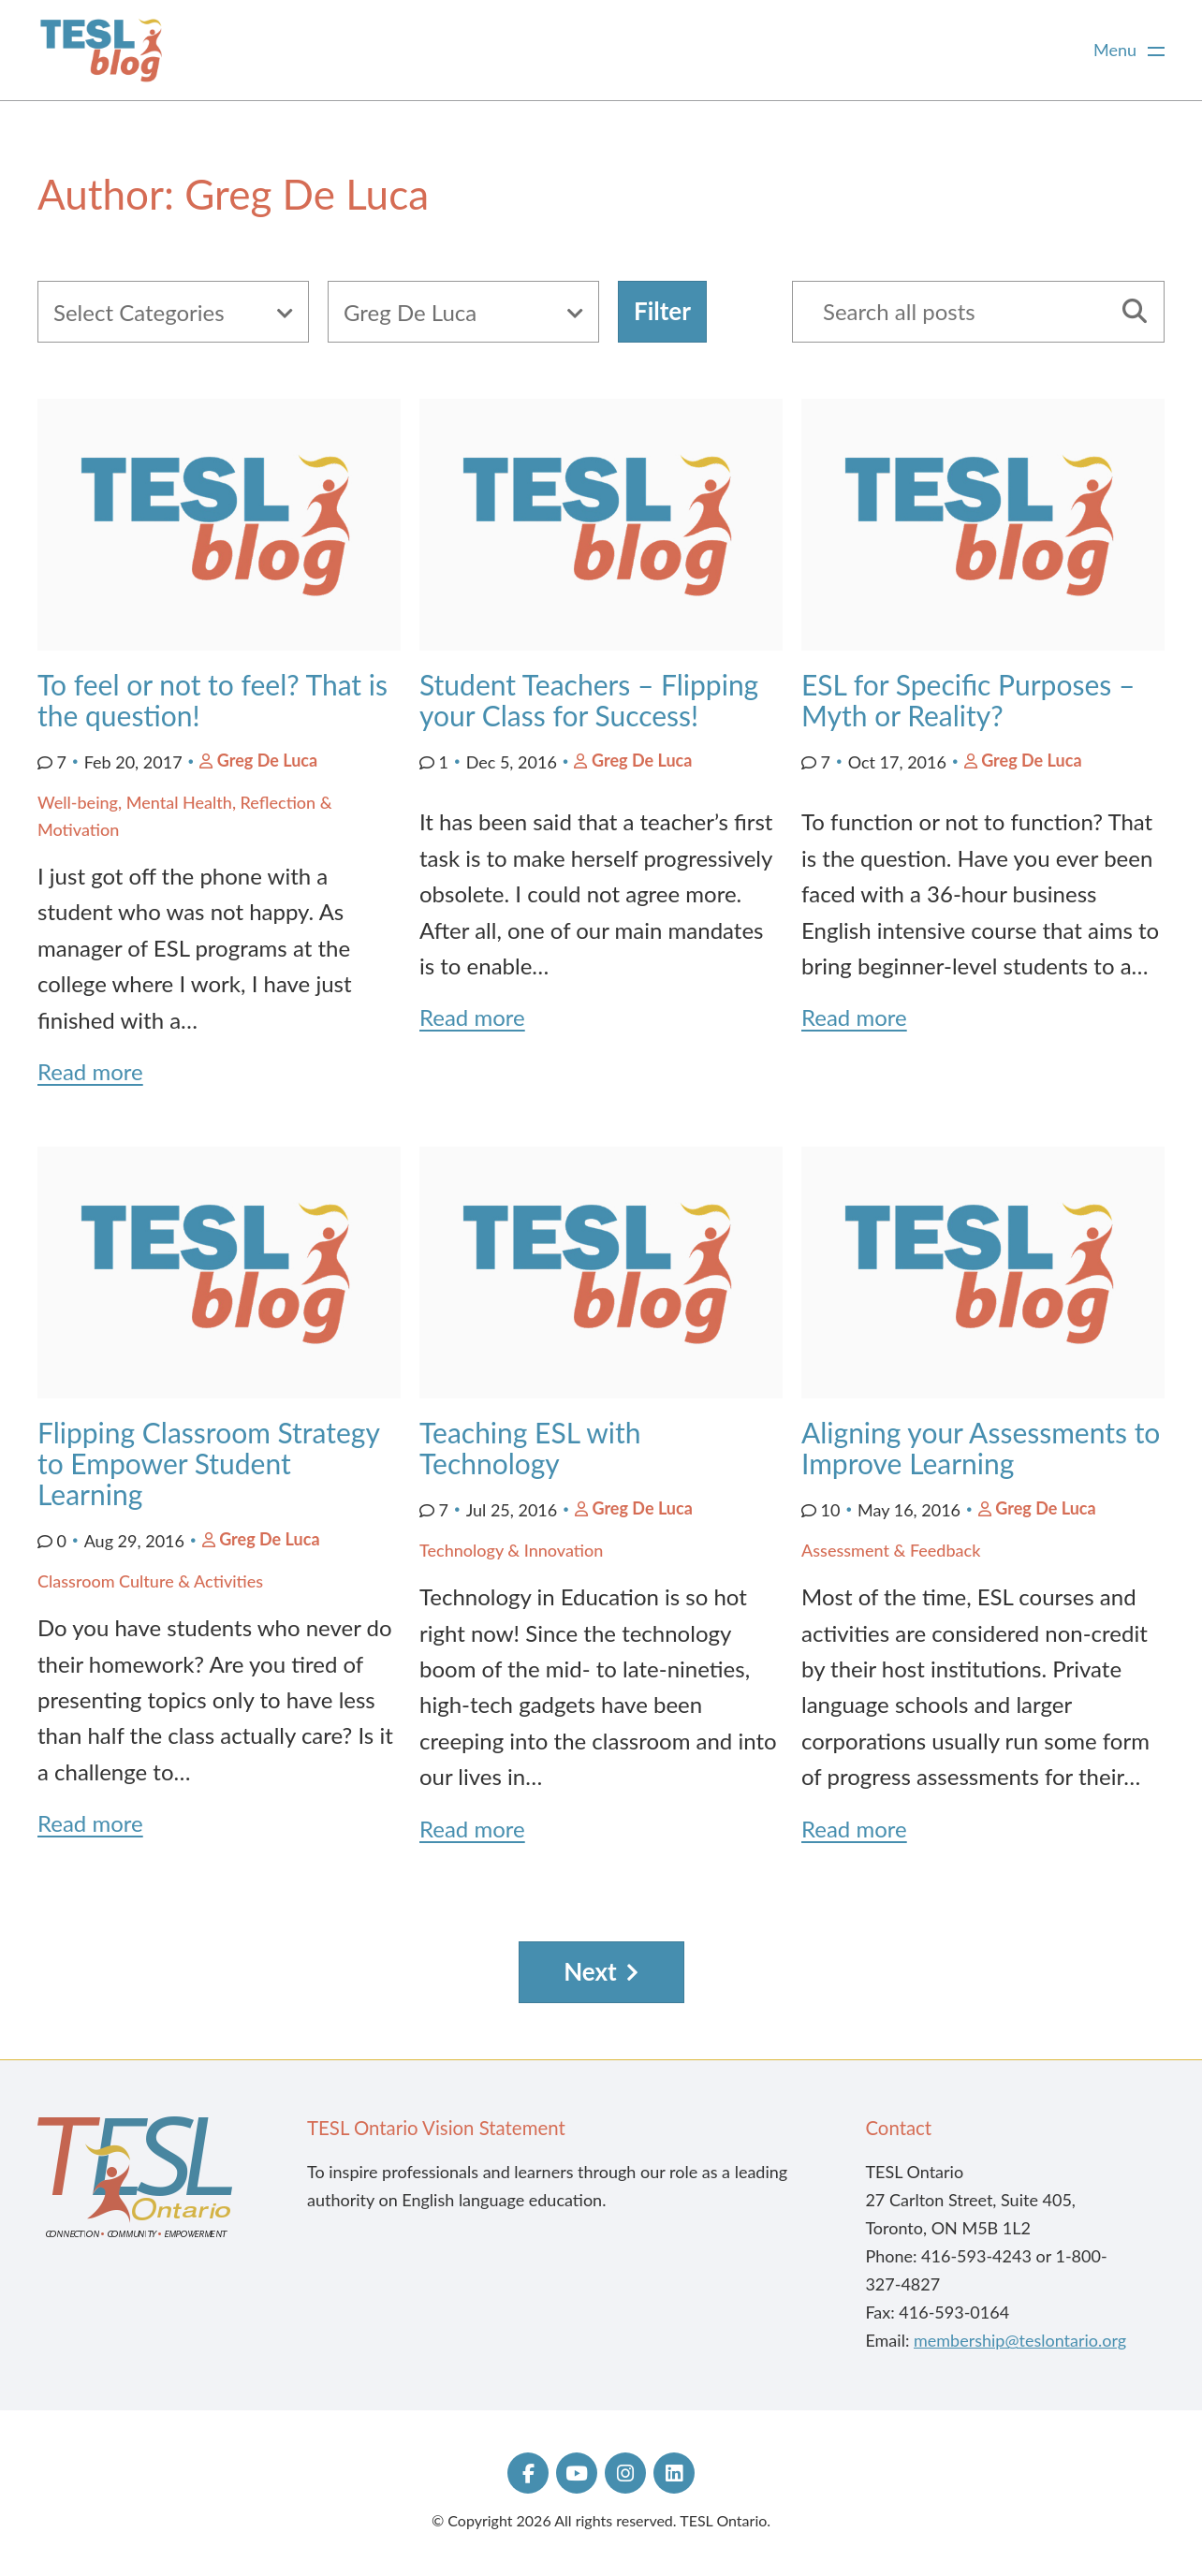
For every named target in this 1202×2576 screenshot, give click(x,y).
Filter (662, 311)
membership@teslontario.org (1020, 2340)
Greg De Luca (267, 760)
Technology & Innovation (511, 1550)
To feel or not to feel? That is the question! (212, 699)
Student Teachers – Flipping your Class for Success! (588, 699)
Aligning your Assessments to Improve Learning (980, 1447)
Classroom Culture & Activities (150, 1581)
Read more (90, 1071)
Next (590, 1971)
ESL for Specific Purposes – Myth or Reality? (968, 699)
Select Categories (139, 312)
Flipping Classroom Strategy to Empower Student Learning (208, 1463)
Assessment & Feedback (890, 1550)
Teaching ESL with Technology (530, 1447)
